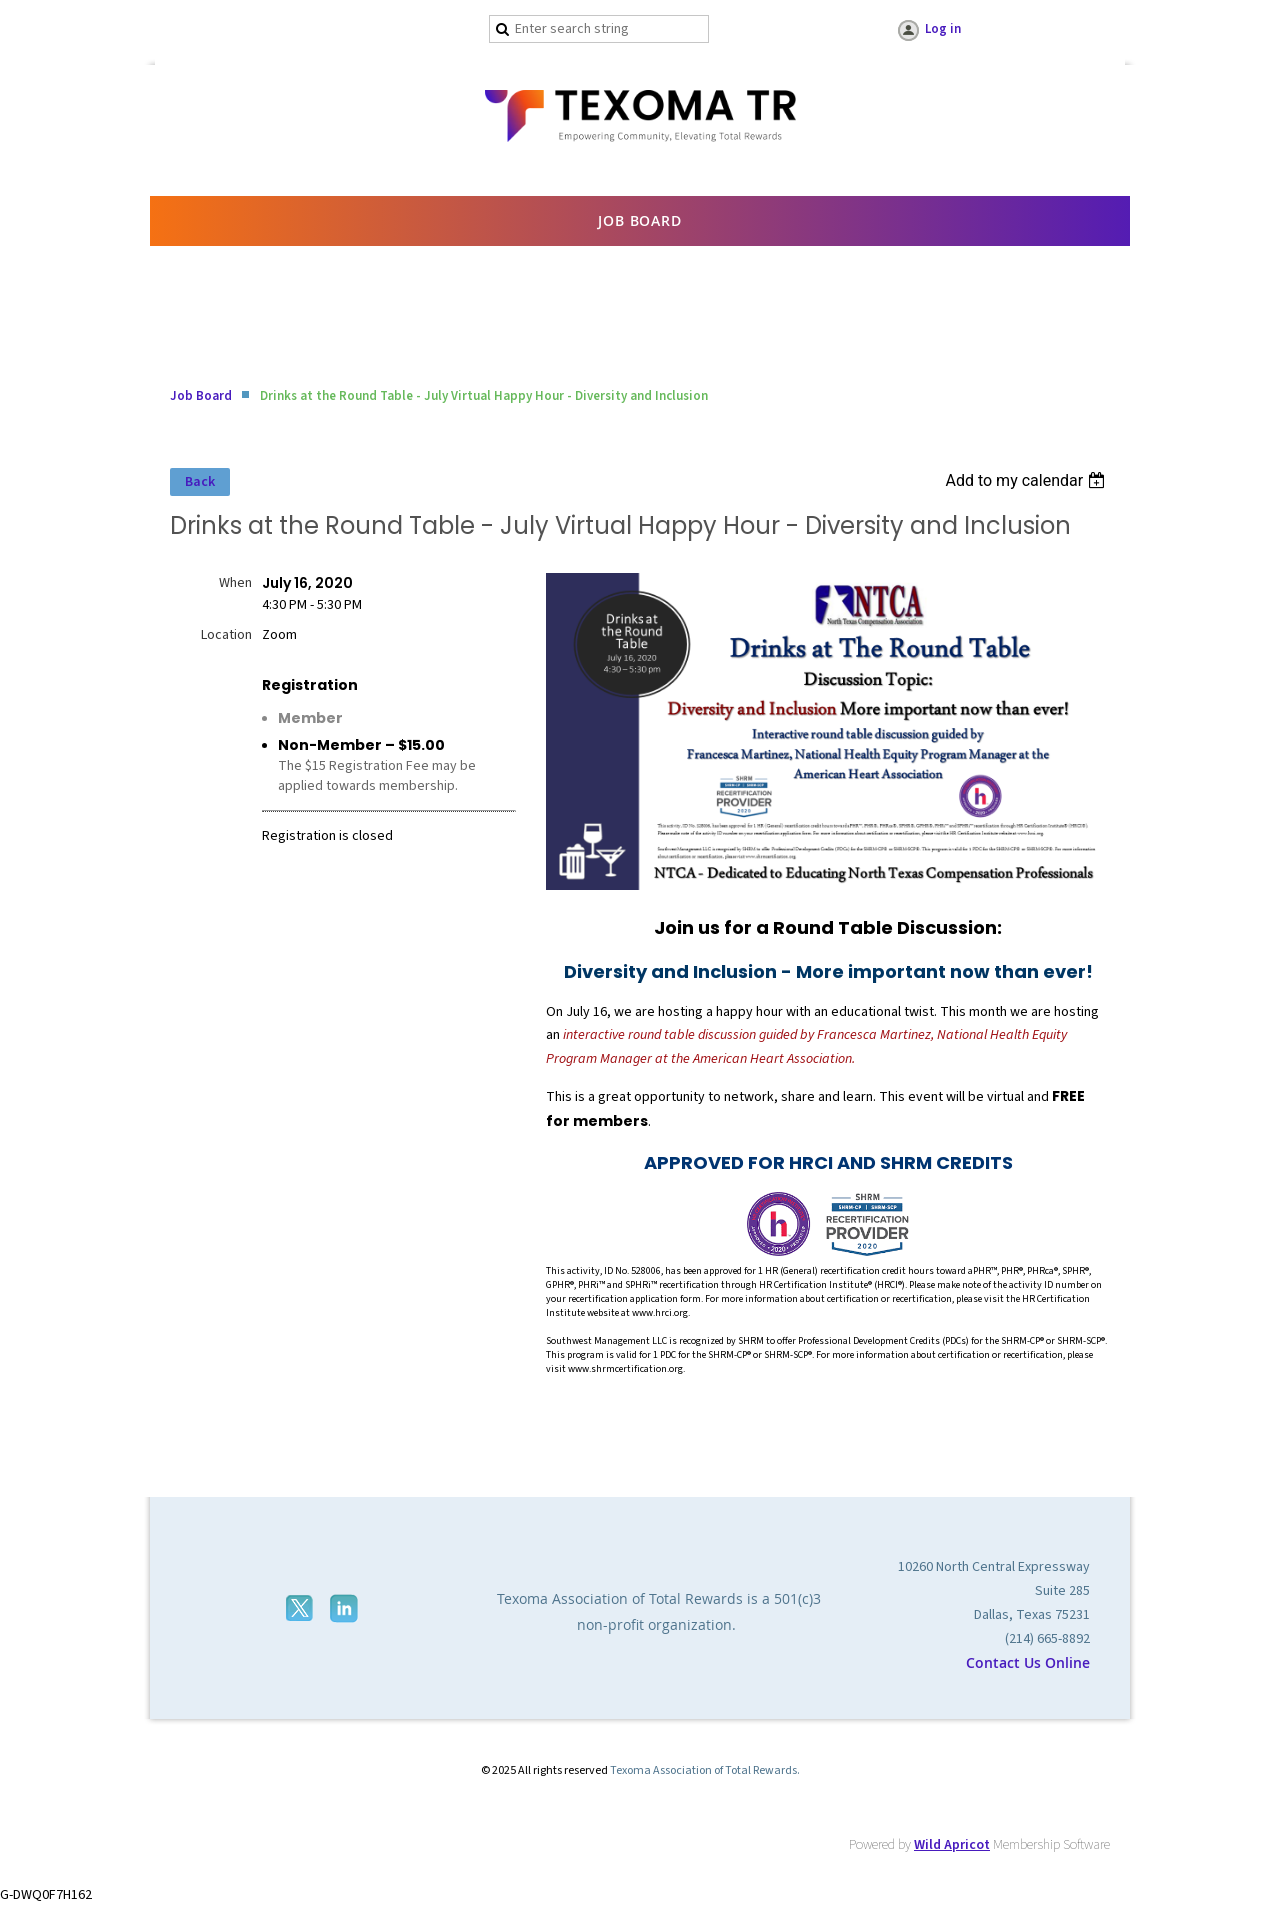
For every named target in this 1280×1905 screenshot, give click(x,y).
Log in (943, 29)
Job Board (201, 396)
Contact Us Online (1028, 1662)
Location (226, 635)
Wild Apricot (952, 1845)
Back (200, 482)
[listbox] (1027, 480)
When (235, 583)
